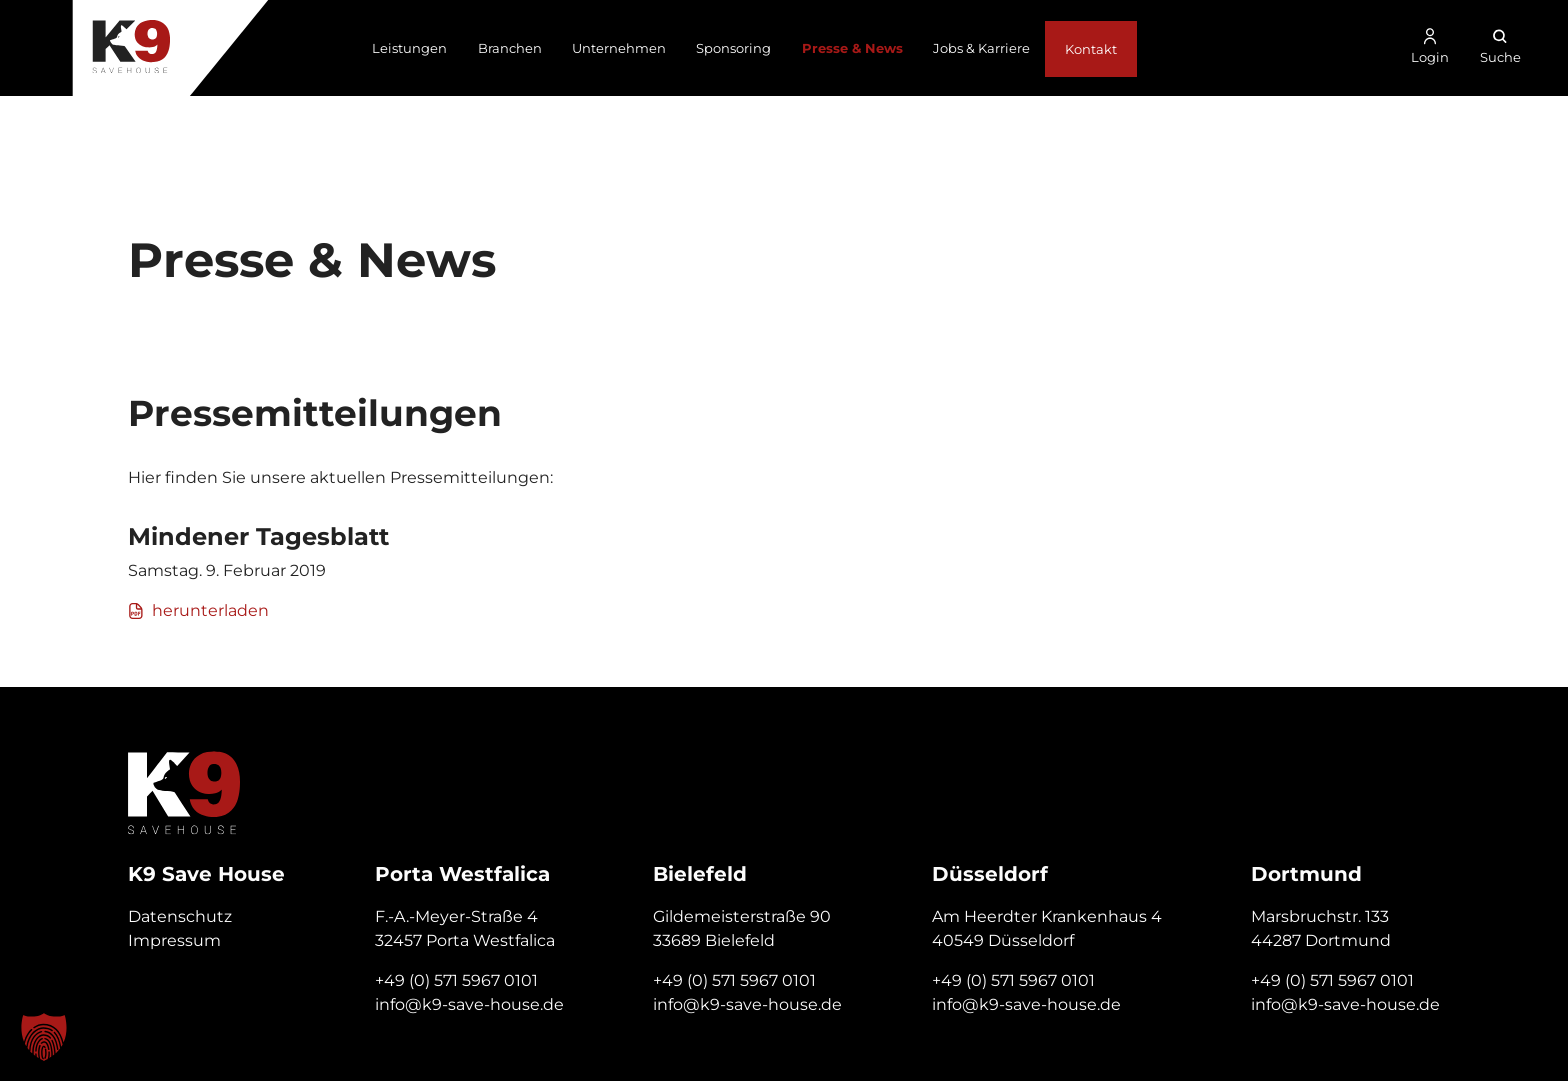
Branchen (510, 48)
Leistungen (409, 48)
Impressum (174, 940)
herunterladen (198, 610)
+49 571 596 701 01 (1438, 122)
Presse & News (852, 48)
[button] (44, 1037)
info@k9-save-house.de (469, 1004)
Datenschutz (180, 916)
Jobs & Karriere (981, 48)
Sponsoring (733, 48)
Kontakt (1091, 49)
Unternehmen (619, 48)
